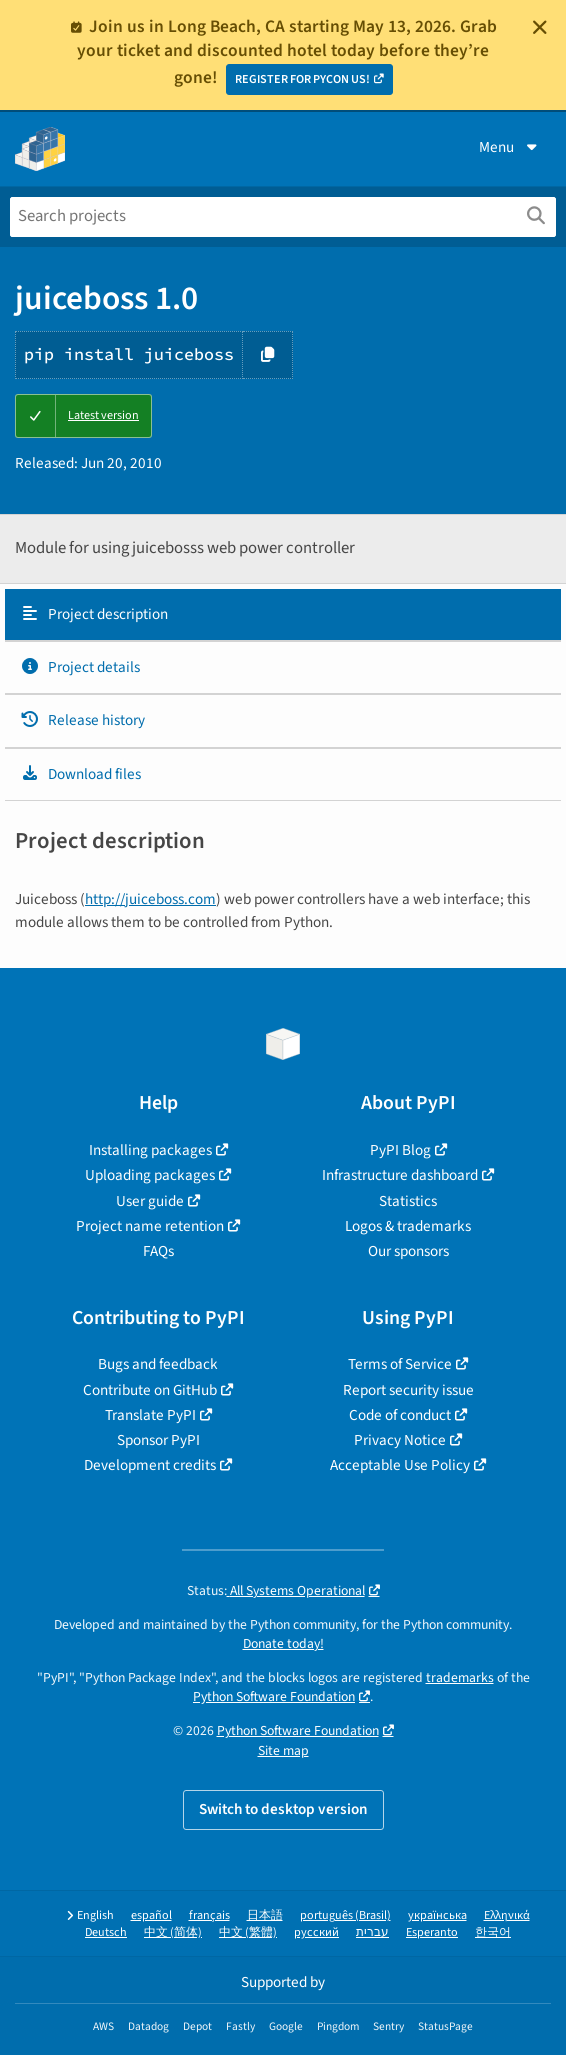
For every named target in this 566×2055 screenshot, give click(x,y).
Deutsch (106, 1932)
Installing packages (150, 1150)
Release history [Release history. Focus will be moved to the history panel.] (82, 720)
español (151, 1915)
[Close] (540, 27)
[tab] (283, 615)
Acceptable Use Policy (400, 1465)
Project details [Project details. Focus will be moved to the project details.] (80, 667)
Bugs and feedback (158, 1364)
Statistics (408, 1201)
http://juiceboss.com (150, 899)
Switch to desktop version (283, 1809)
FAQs (158, 1251)
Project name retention (150, 1226)
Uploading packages (150, 1175)
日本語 (265, 1915)
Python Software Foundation (274, 1696)
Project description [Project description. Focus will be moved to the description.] (94, 614)
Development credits (150, 1465)
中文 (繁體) (248, 1932)
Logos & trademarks (408, 1226)
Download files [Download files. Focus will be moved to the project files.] (80, 774)
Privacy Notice (400, 1440)
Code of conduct (400, 1415)
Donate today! (283, 1643)
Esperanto (432, 1932)
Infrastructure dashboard (400, 1175)
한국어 (493, 1932)
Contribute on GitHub (150, 1390)
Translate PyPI (150, 1415)
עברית (372, 1932)
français (209, 1915)
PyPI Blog (400, 1150)
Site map (283, 1750)
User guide (150, 1201)
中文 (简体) (173, 1932)
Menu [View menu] (510, 147)
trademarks (460, 1677)
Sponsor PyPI (158, 1440)
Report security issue (408, 1390)
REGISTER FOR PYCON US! (302, 79)
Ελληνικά (507, 1915)
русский (316, 1932)
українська (437, 1915)
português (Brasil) (345, 1915)
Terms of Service (400, 1364)
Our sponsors (408, 1251)
